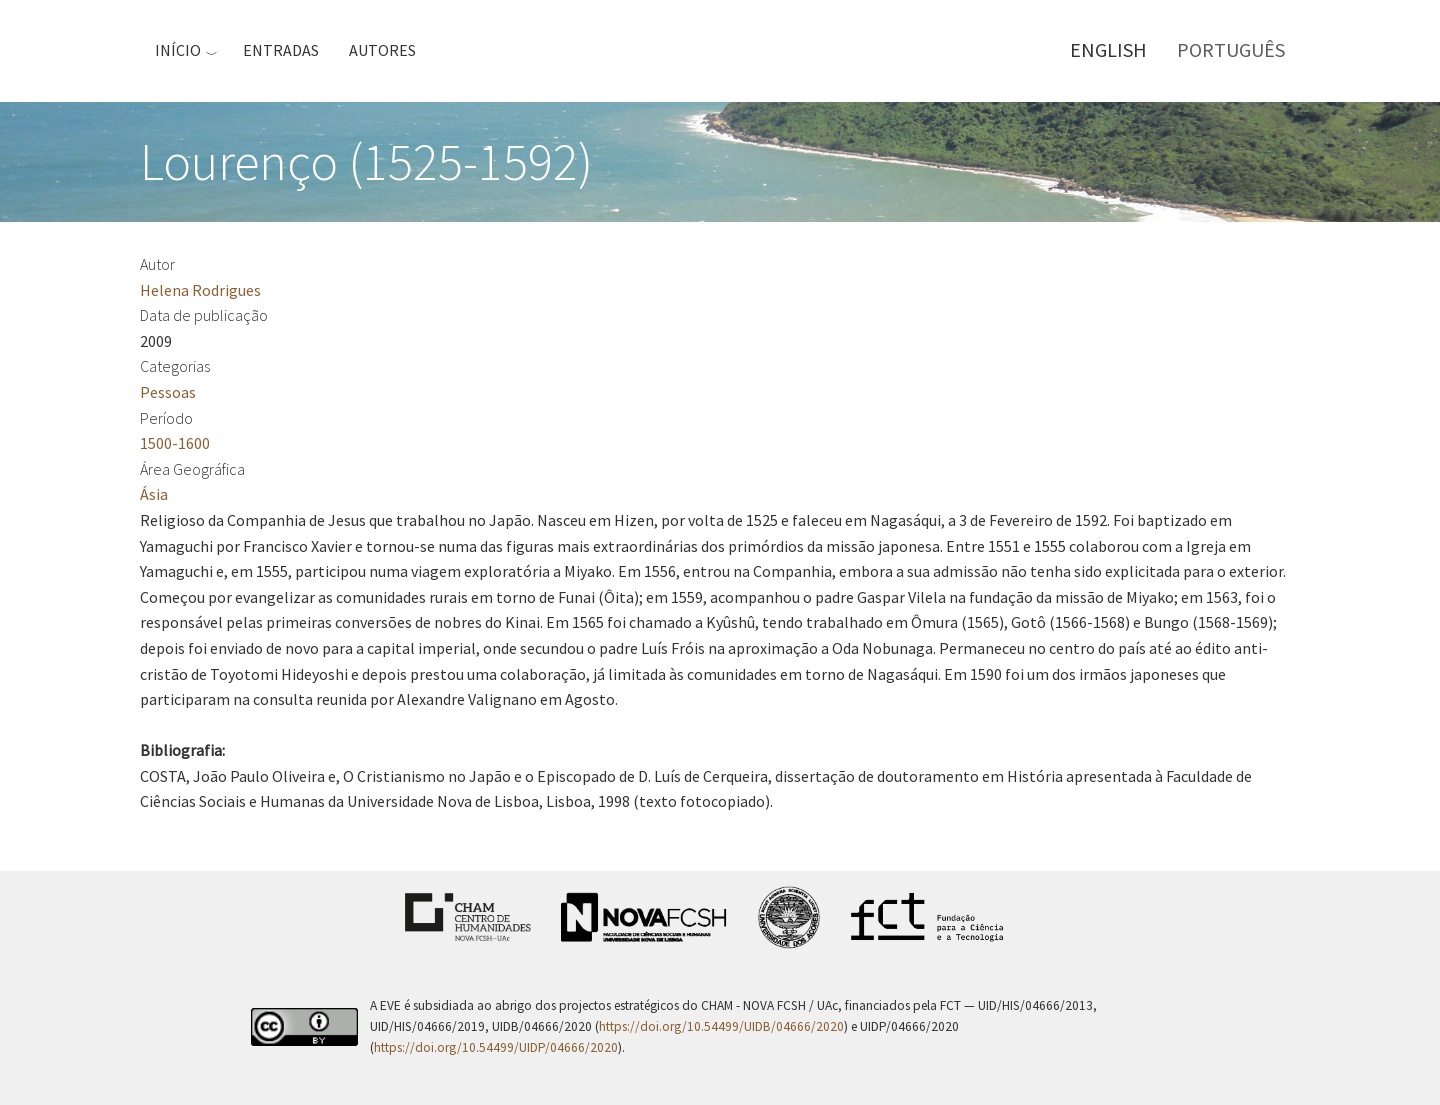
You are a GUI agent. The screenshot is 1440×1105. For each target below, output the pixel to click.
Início (178, 50)
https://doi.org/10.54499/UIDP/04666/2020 (496, 1047)
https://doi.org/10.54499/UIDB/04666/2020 (721, 1026)
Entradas (281, 50)
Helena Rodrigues (200, 290)
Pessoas (168, 392)
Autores (382, 50)
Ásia (154, 494)
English (1108, 49)
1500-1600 (175, 443)
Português (1231, 49)
